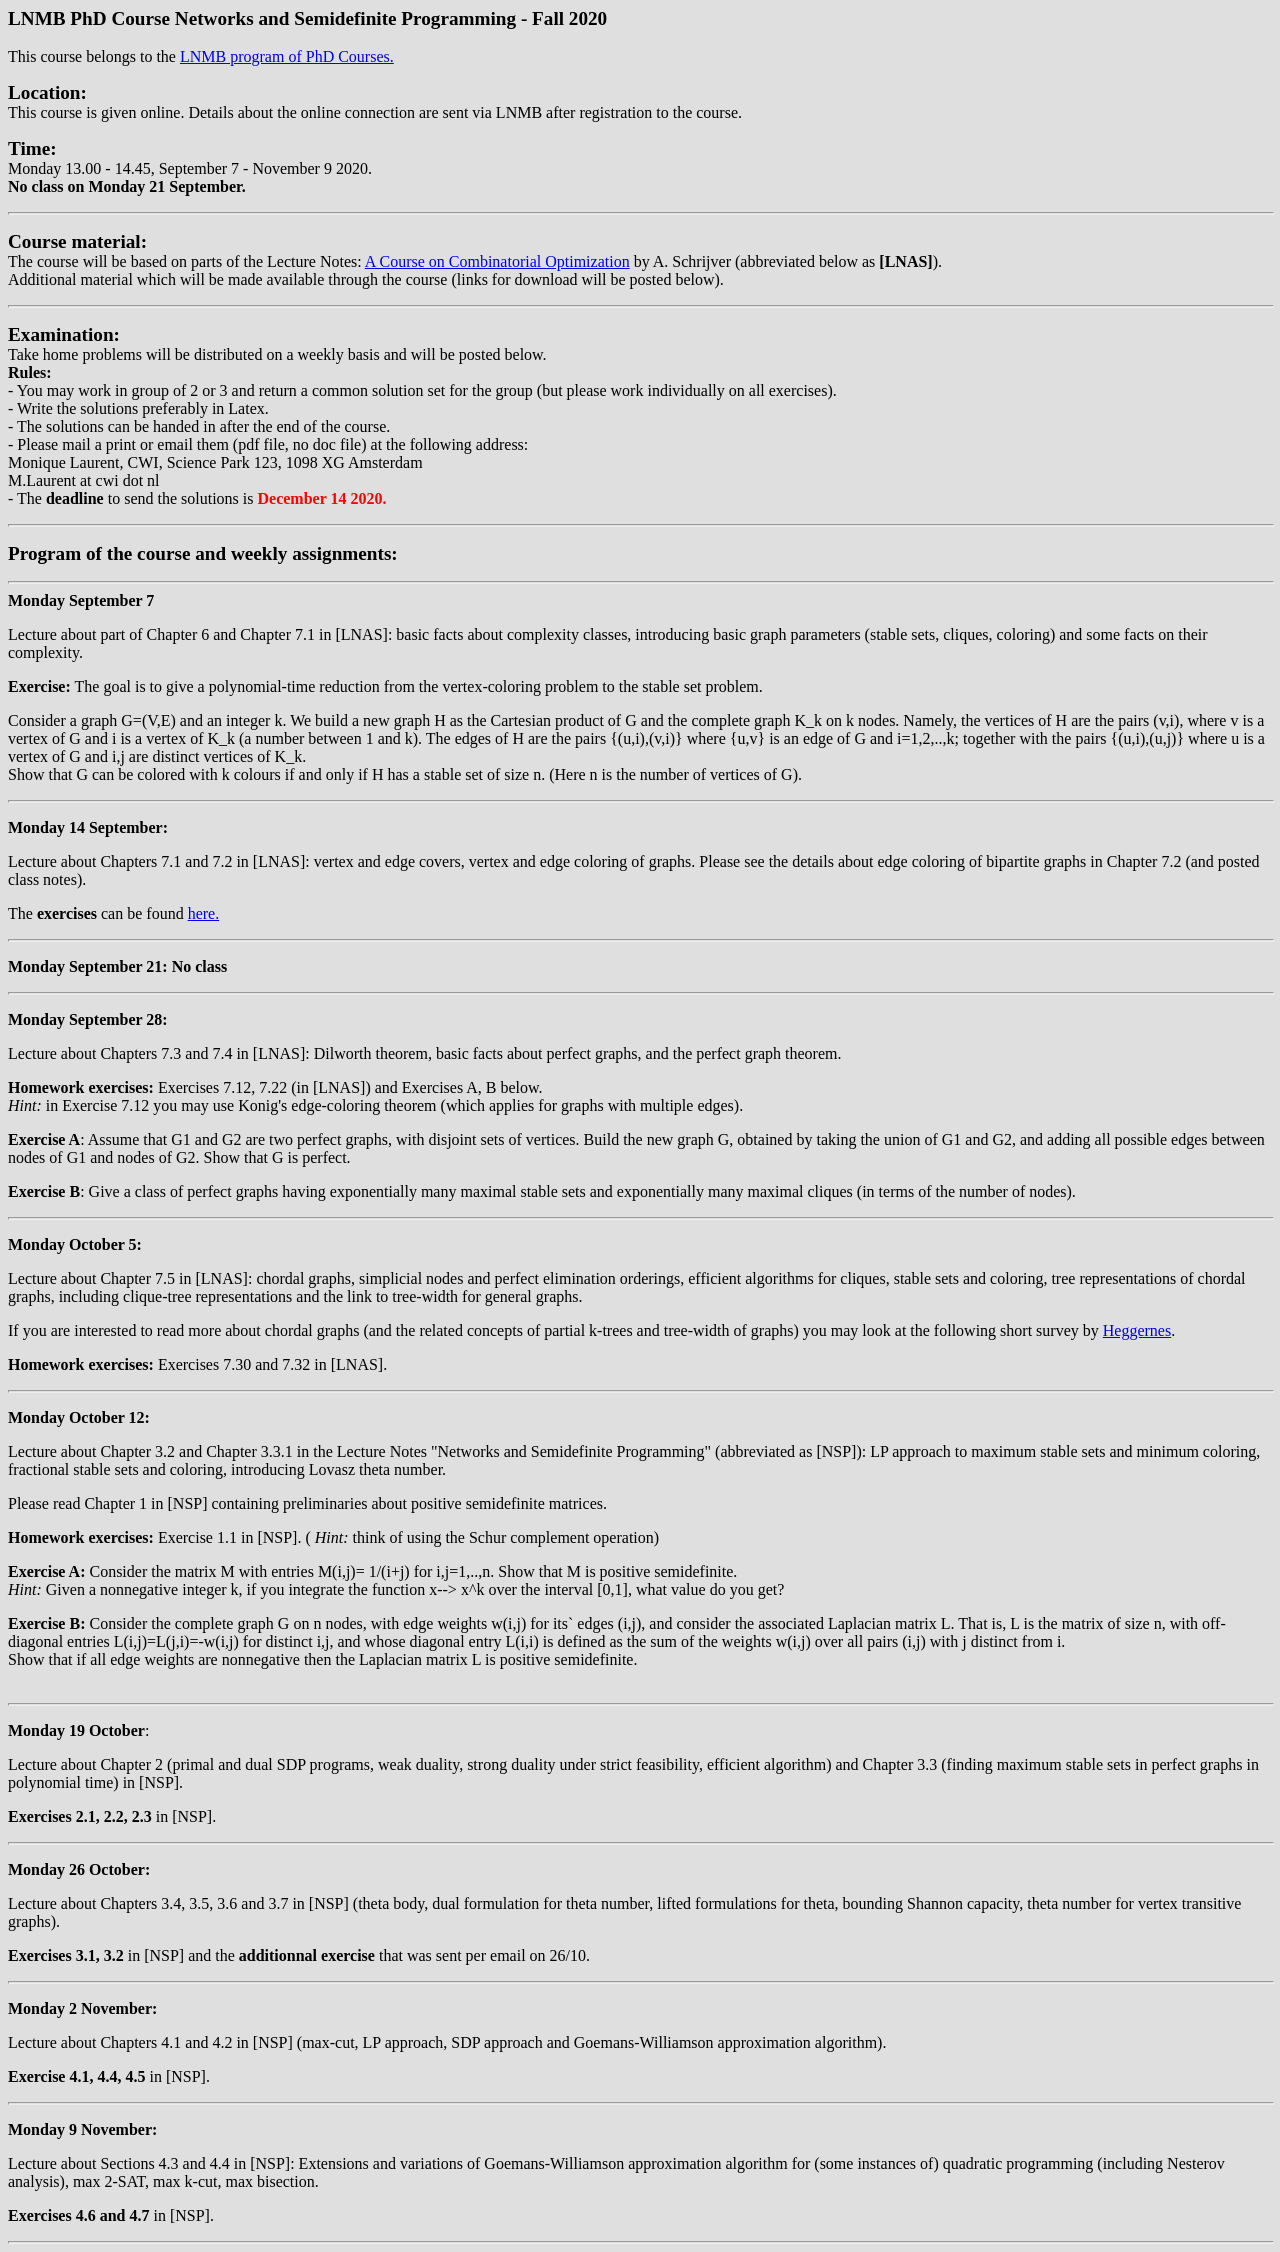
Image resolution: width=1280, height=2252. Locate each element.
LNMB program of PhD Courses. (287, 56)
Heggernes (1137, 1330)
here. (204, 913)
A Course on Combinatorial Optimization (497, 261)
